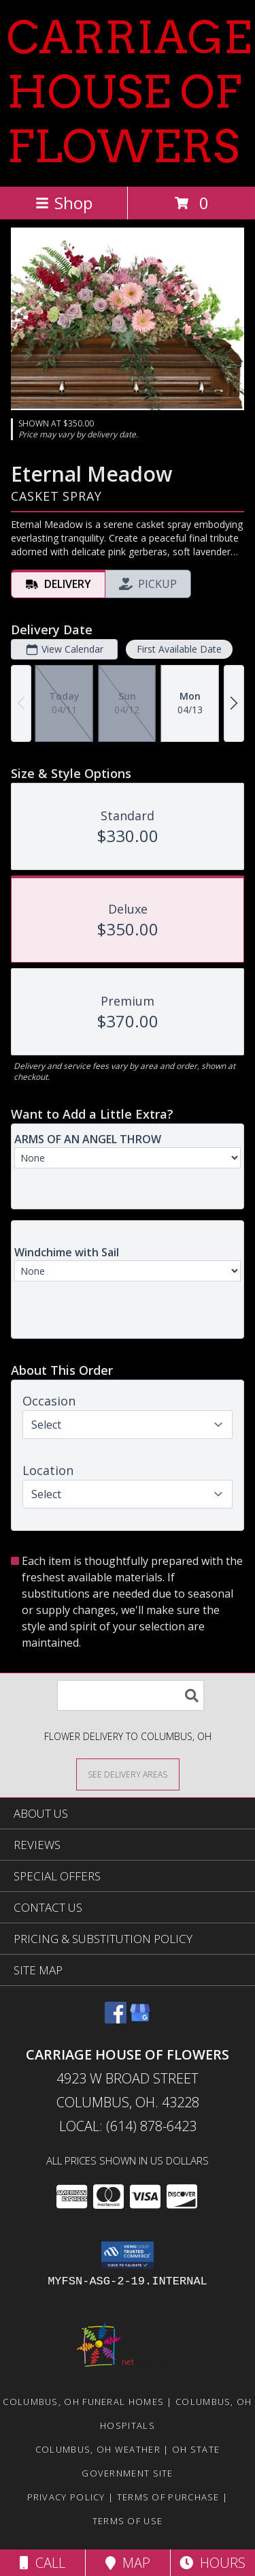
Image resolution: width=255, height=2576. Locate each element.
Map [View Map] (127, 2563)
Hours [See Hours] (212, 2563)
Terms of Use (127, 2521)
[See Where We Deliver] (128, 1773)
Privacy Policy (66, 2497)
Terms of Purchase (168, 2497)
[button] (127, 2255)
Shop (63, 202)
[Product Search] (130, 1695)
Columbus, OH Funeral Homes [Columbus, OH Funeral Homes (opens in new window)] (83, 2401)
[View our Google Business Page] (140, 2019)
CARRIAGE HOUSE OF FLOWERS (129, 92)
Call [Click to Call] (42, 2563)
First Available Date (179, 648)
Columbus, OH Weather (97, 2449)
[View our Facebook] (115, 2019)
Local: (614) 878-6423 (128, 2126)
